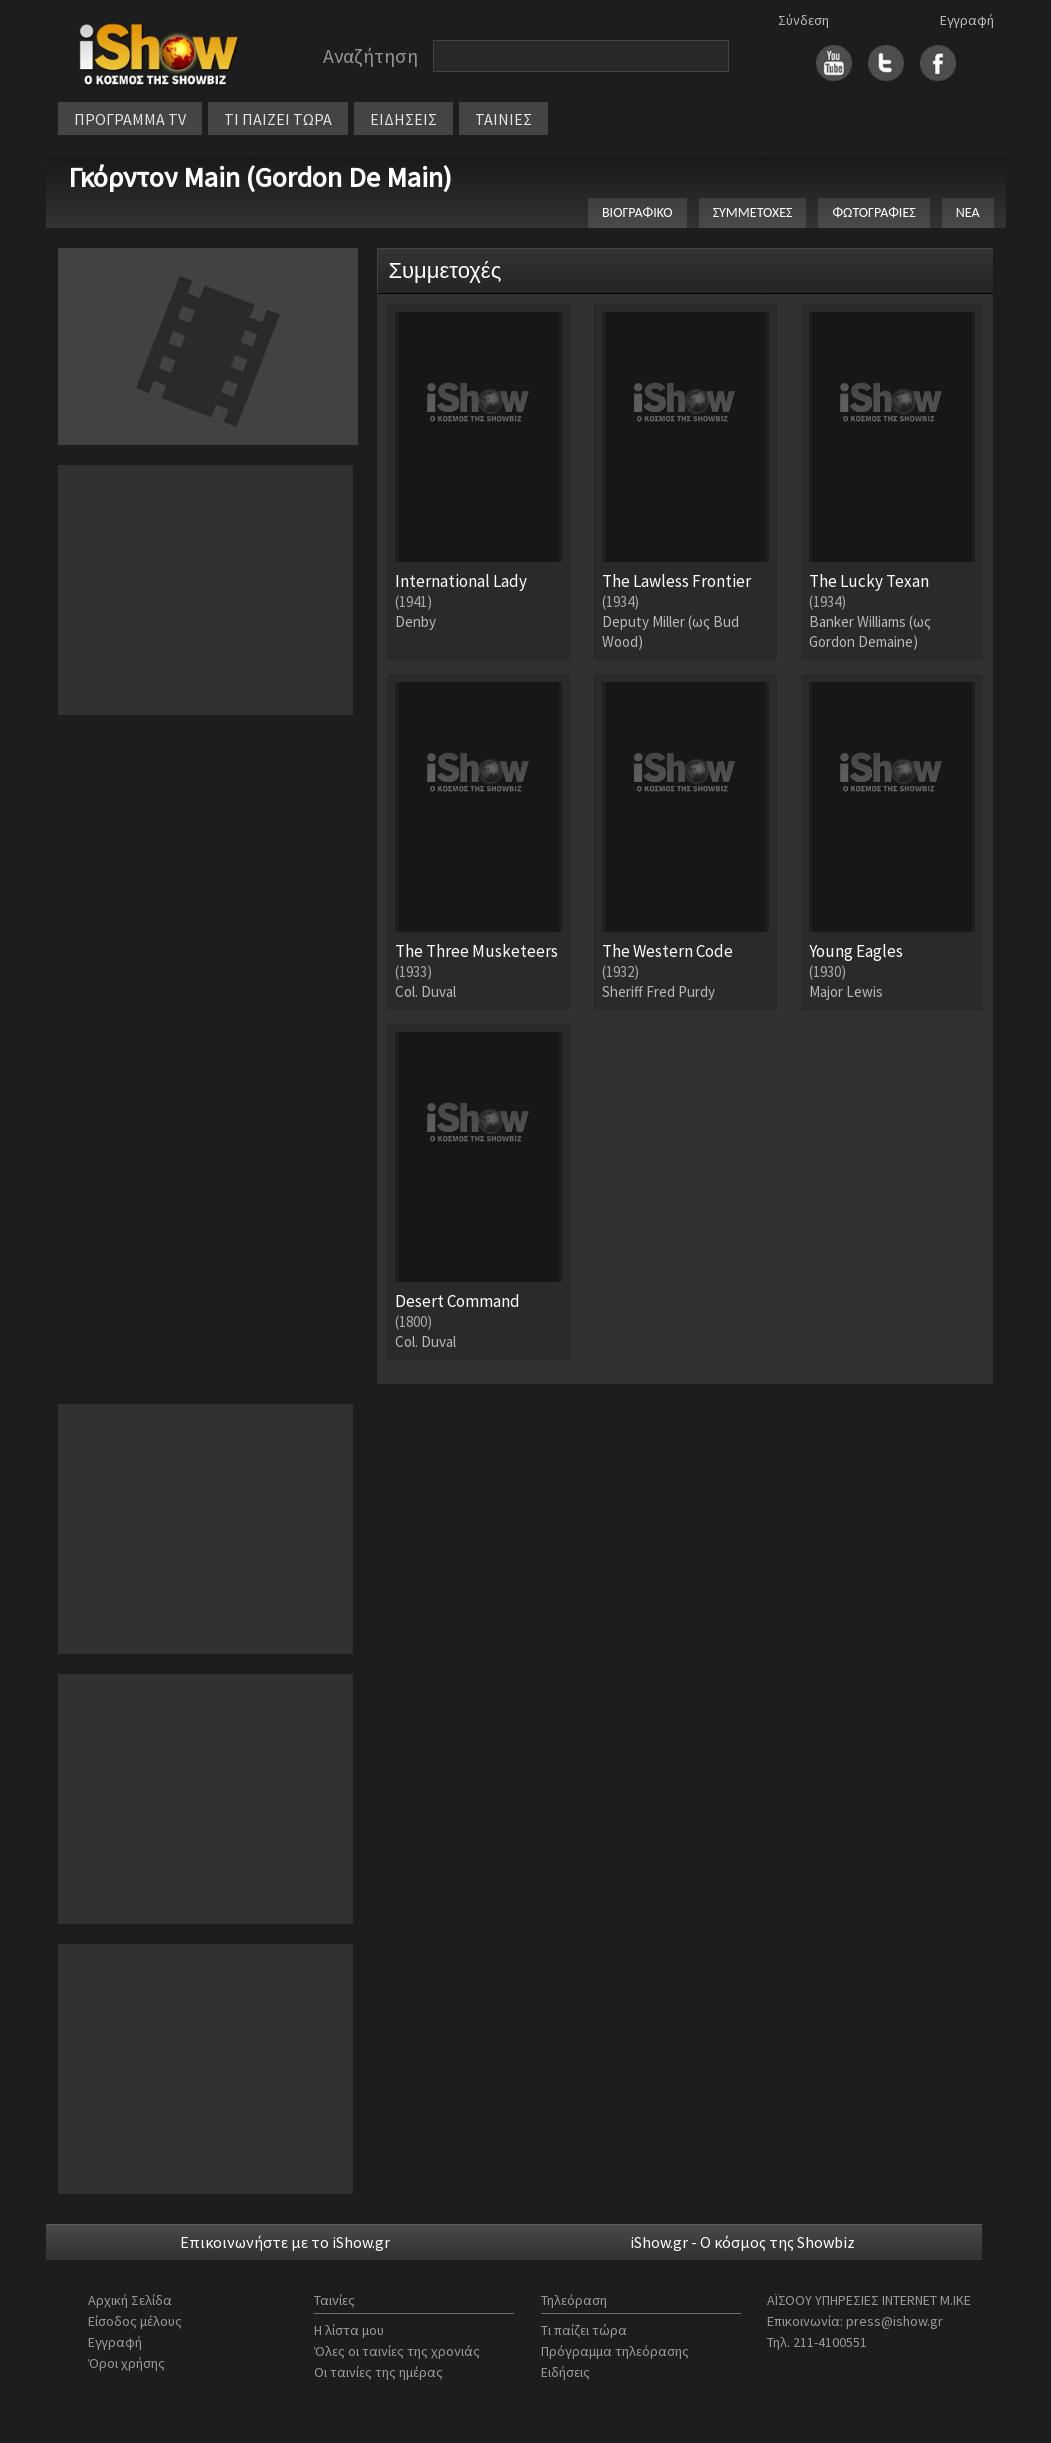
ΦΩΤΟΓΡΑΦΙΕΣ (873, 212)
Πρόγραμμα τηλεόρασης (615, 2351)
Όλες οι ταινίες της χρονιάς (397, 2351)
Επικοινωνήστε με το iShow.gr (285, 2242)
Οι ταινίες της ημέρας (378, 2372)
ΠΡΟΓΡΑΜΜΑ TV (130, 119)
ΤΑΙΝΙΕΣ (503, 119)
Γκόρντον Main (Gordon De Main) (260, 177)
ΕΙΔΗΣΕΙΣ (403, 119)
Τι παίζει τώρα (584, 2330)
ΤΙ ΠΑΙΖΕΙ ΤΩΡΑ (278, 119)
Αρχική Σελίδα (130, 2300)
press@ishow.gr (894, 2321)
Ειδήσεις (565, 2372)
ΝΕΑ (968, 212)
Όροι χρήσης (126, 2363)
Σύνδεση (803, 20)
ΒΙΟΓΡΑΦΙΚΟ (637, 212)
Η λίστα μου (349, 2330)
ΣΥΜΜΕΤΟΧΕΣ (753, 212)
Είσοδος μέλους (135, 2321)
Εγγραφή (967, 20)
